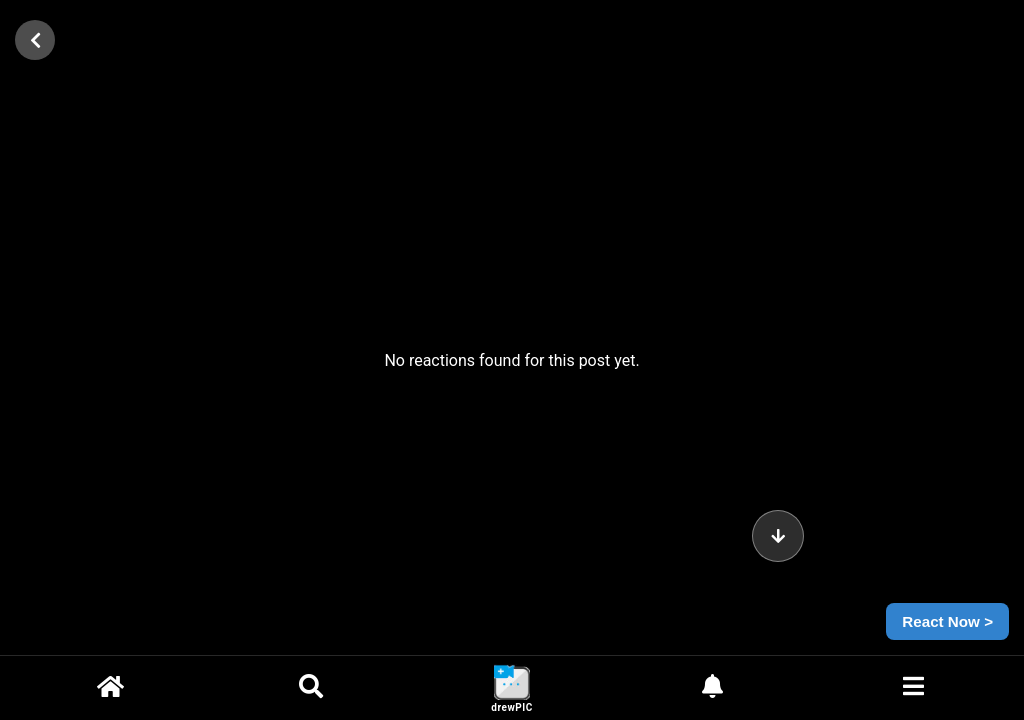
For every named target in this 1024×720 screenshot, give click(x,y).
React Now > (947, 621)
